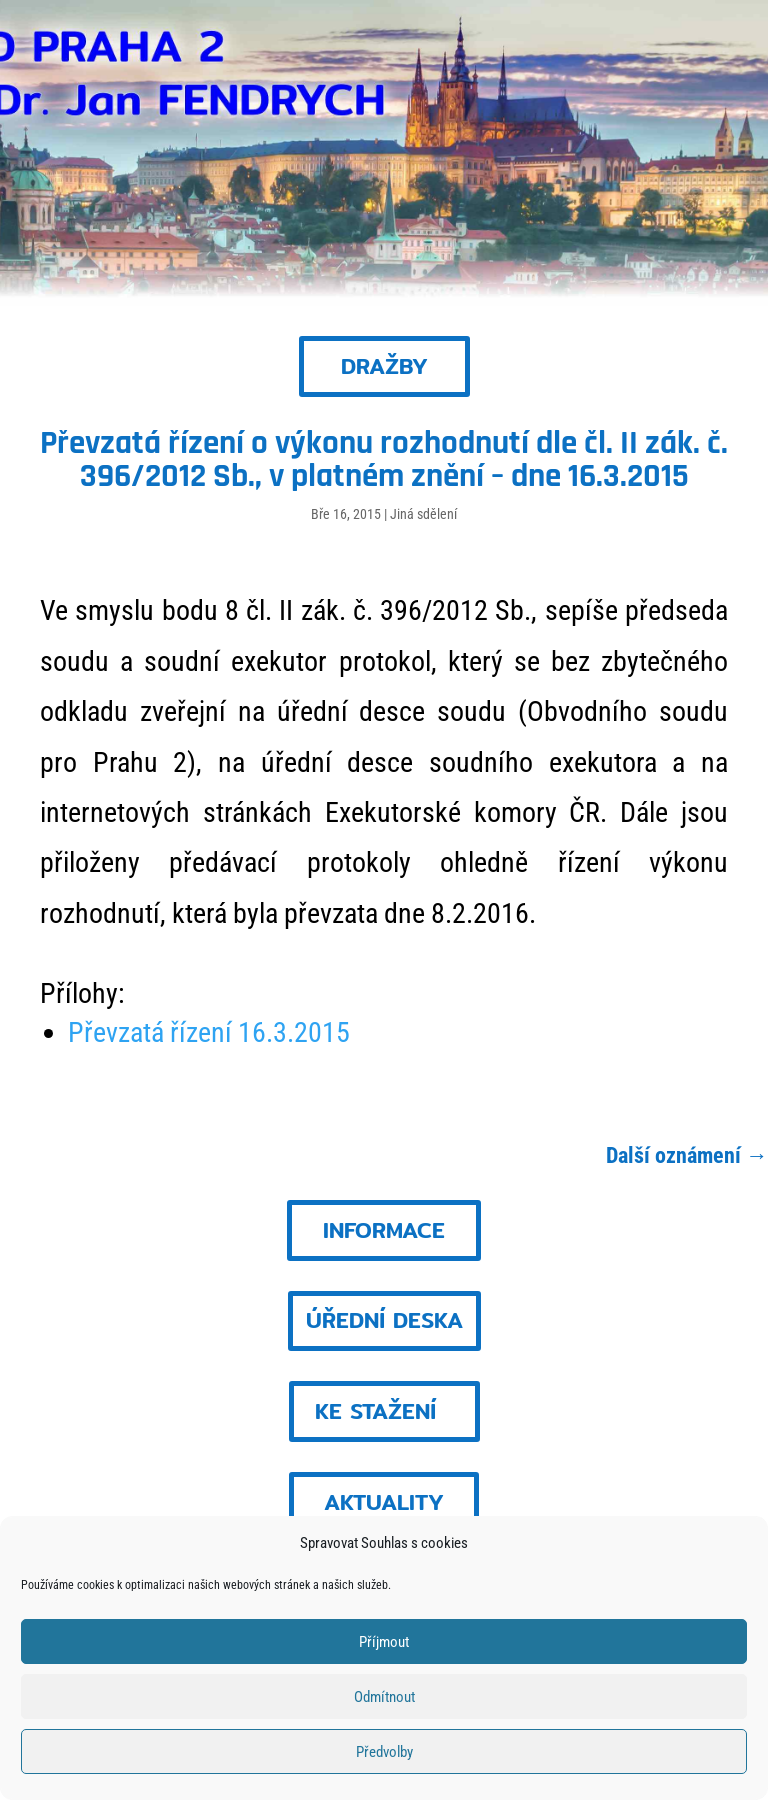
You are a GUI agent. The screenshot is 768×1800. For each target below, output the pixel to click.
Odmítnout (384, 1697)
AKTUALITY (384, 1502)
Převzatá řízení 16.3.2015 (209, 1032)
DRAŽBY (384, 366)
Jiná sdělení (423, 514)
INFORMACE (384, 1230)
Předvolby (384, 1752)
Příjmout (384, 1642)
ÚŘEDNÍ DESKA (384, 1320)
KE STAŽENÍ (375, 1411)
